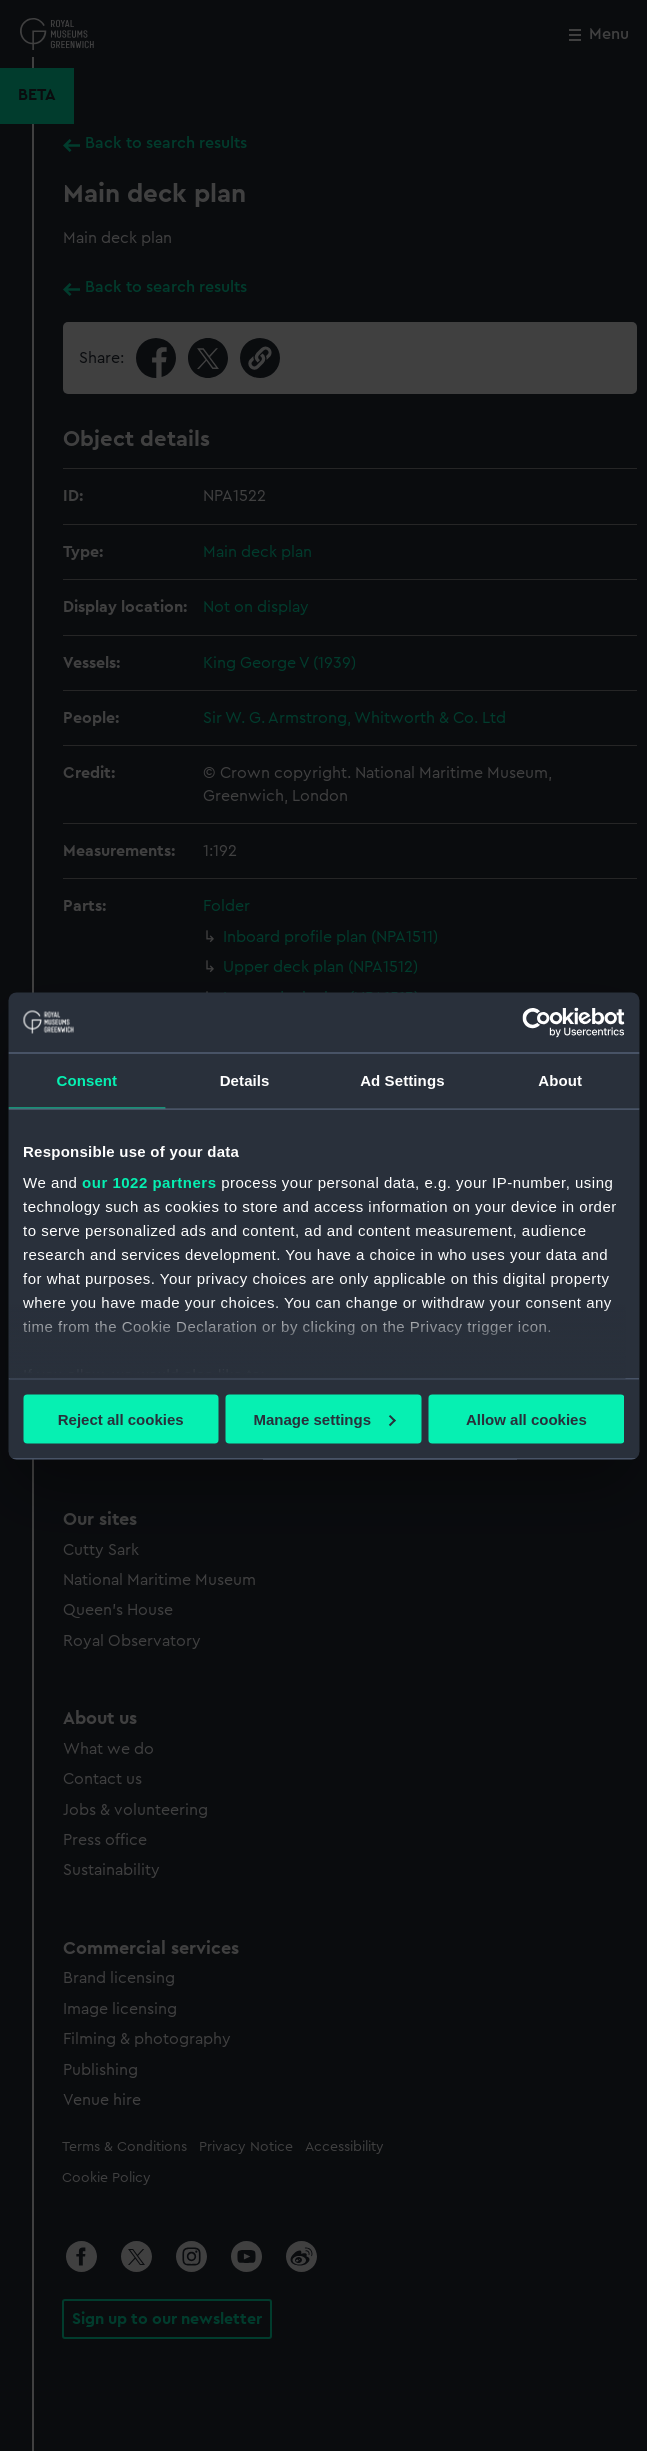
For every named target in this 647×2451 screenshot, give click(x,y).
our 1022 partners (149, 1182)
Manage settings (324, 1418)
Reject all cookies (121, 1418)
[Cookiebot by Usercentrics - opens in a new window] (536, 1022)
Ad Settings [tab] (402, 1079)
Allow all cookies (526, 1418)
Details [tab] (245, 1079)
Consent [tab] (87, 1079)
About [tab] (560, 1079)
